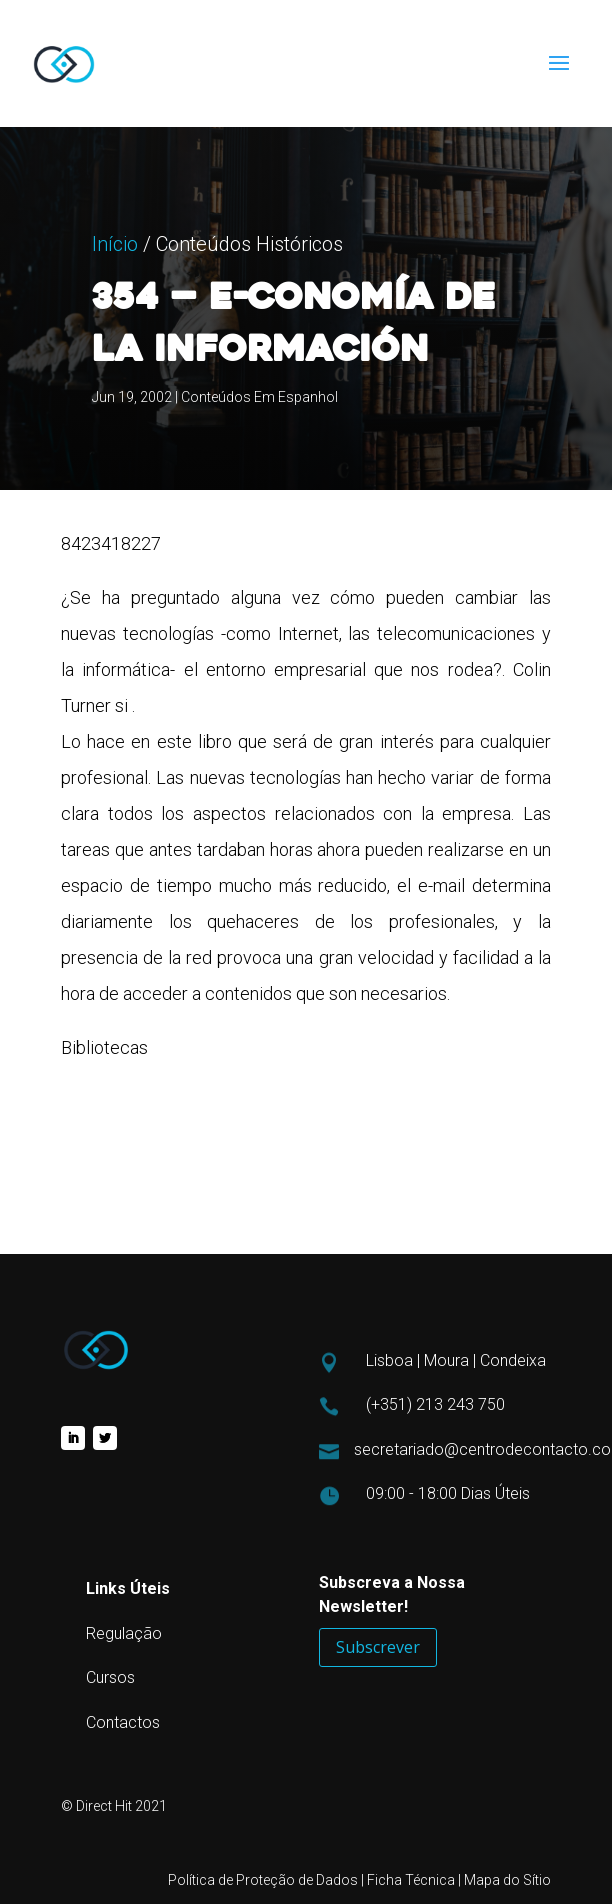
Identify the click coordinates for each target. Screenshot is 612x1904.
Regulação (124, 1633)
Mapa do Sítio (507, 1880)
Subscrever (378, 1647)
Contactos (123, 1722)
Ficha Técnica (411, 1880)
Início (115, 348)
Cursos (110, 1677)
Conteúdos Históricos (249, 348)
